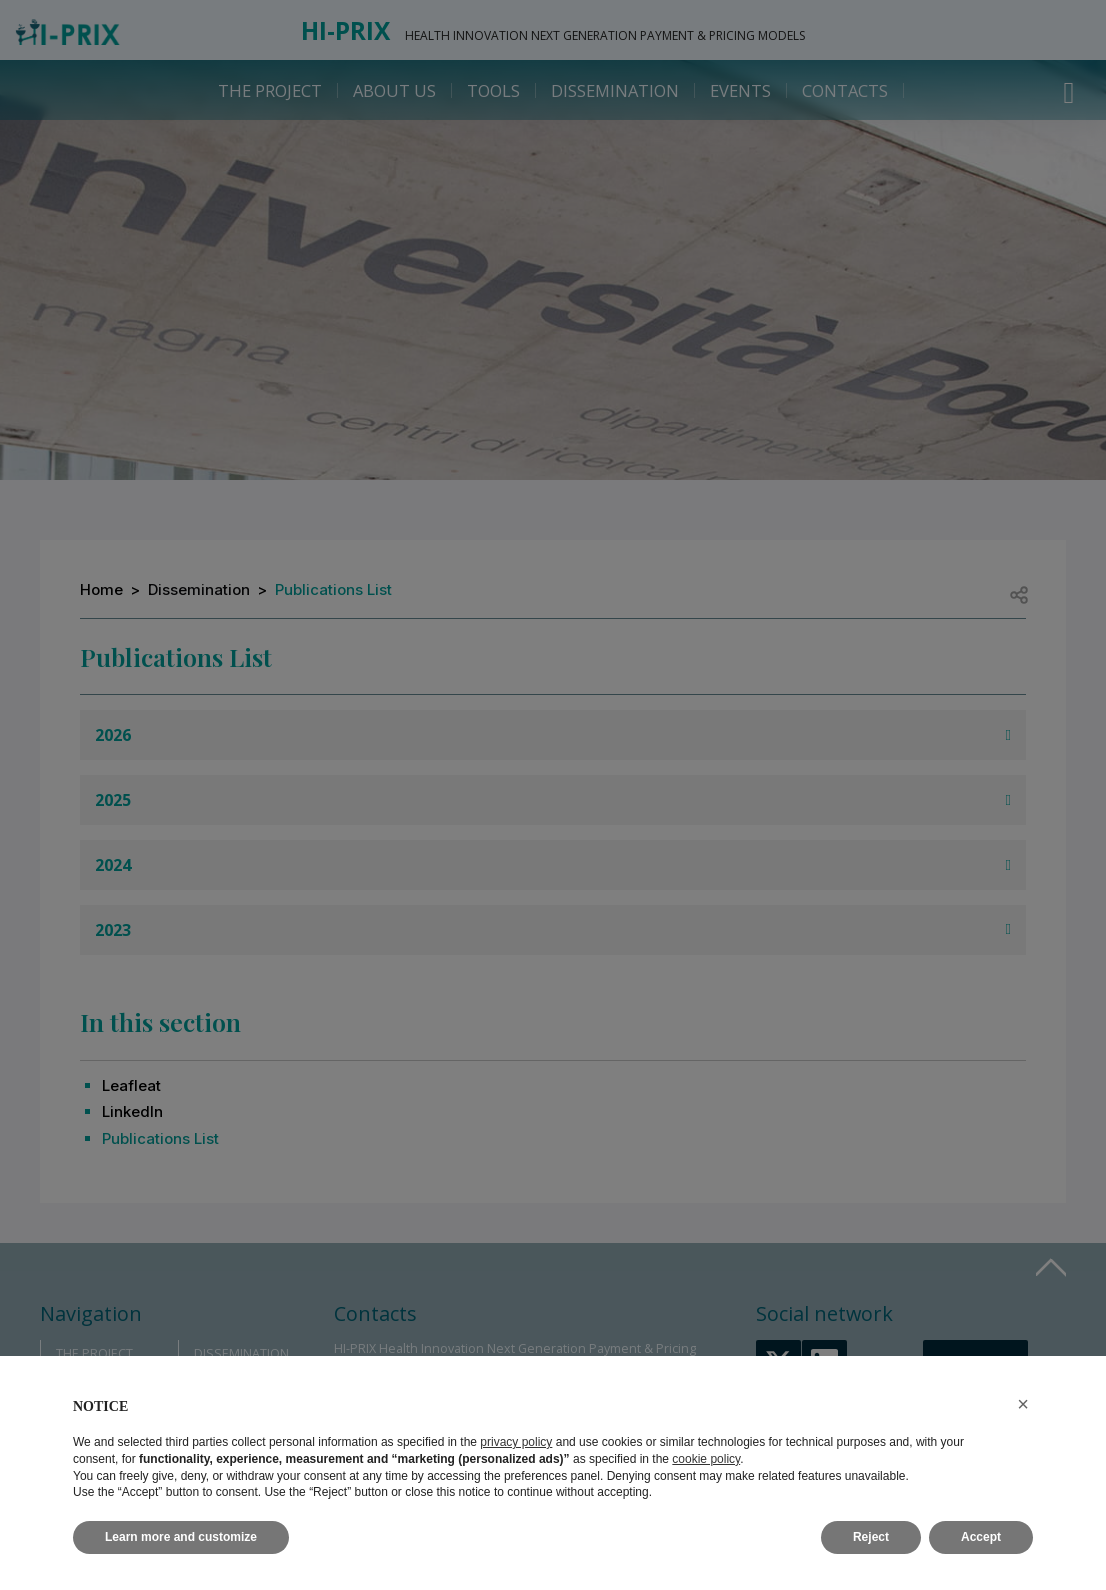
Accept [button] (981, 1537)
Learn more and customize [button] (181, 1537)
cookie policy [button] (706, 1459)
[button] (1023, 1404)
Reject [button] (871, 1537)
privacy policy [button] (516, 1442)
